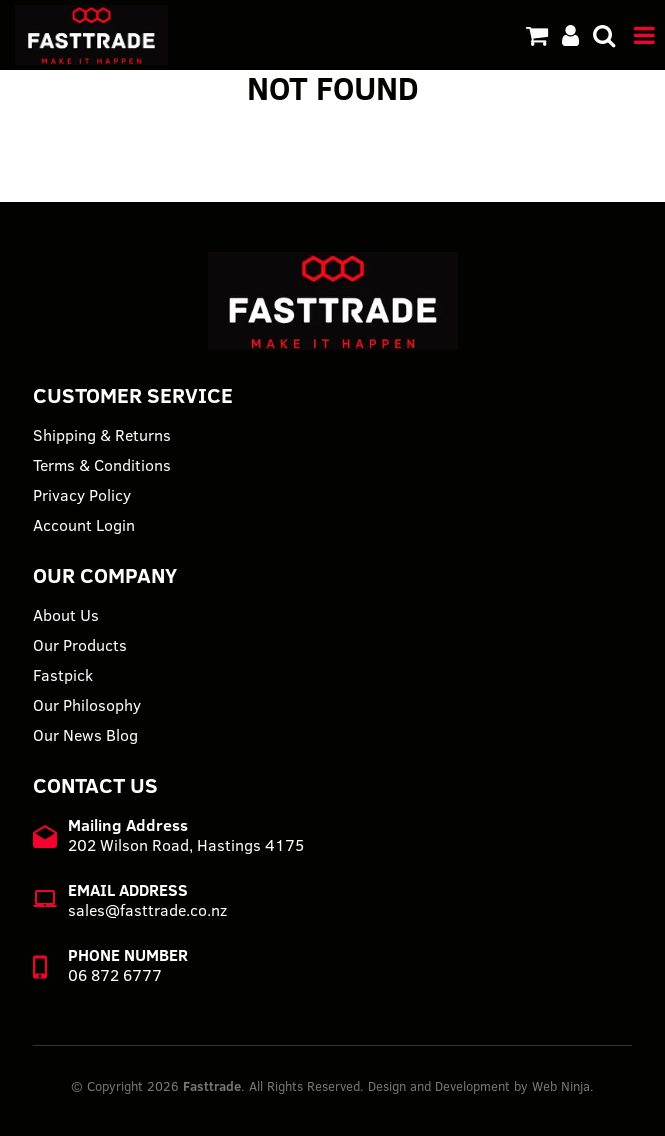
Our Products (80, 645)
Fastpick (63, 675)
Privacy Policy (82, 495)
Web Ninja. (563, 1086)
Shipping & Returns (102, 435)
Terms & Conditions (102, 465)
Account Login (84, 525)
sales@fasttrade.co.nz (147, 910)
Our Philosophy (87, 705)
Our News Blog (85, 735)
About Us (66, 615)
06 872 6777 (115, 975)
